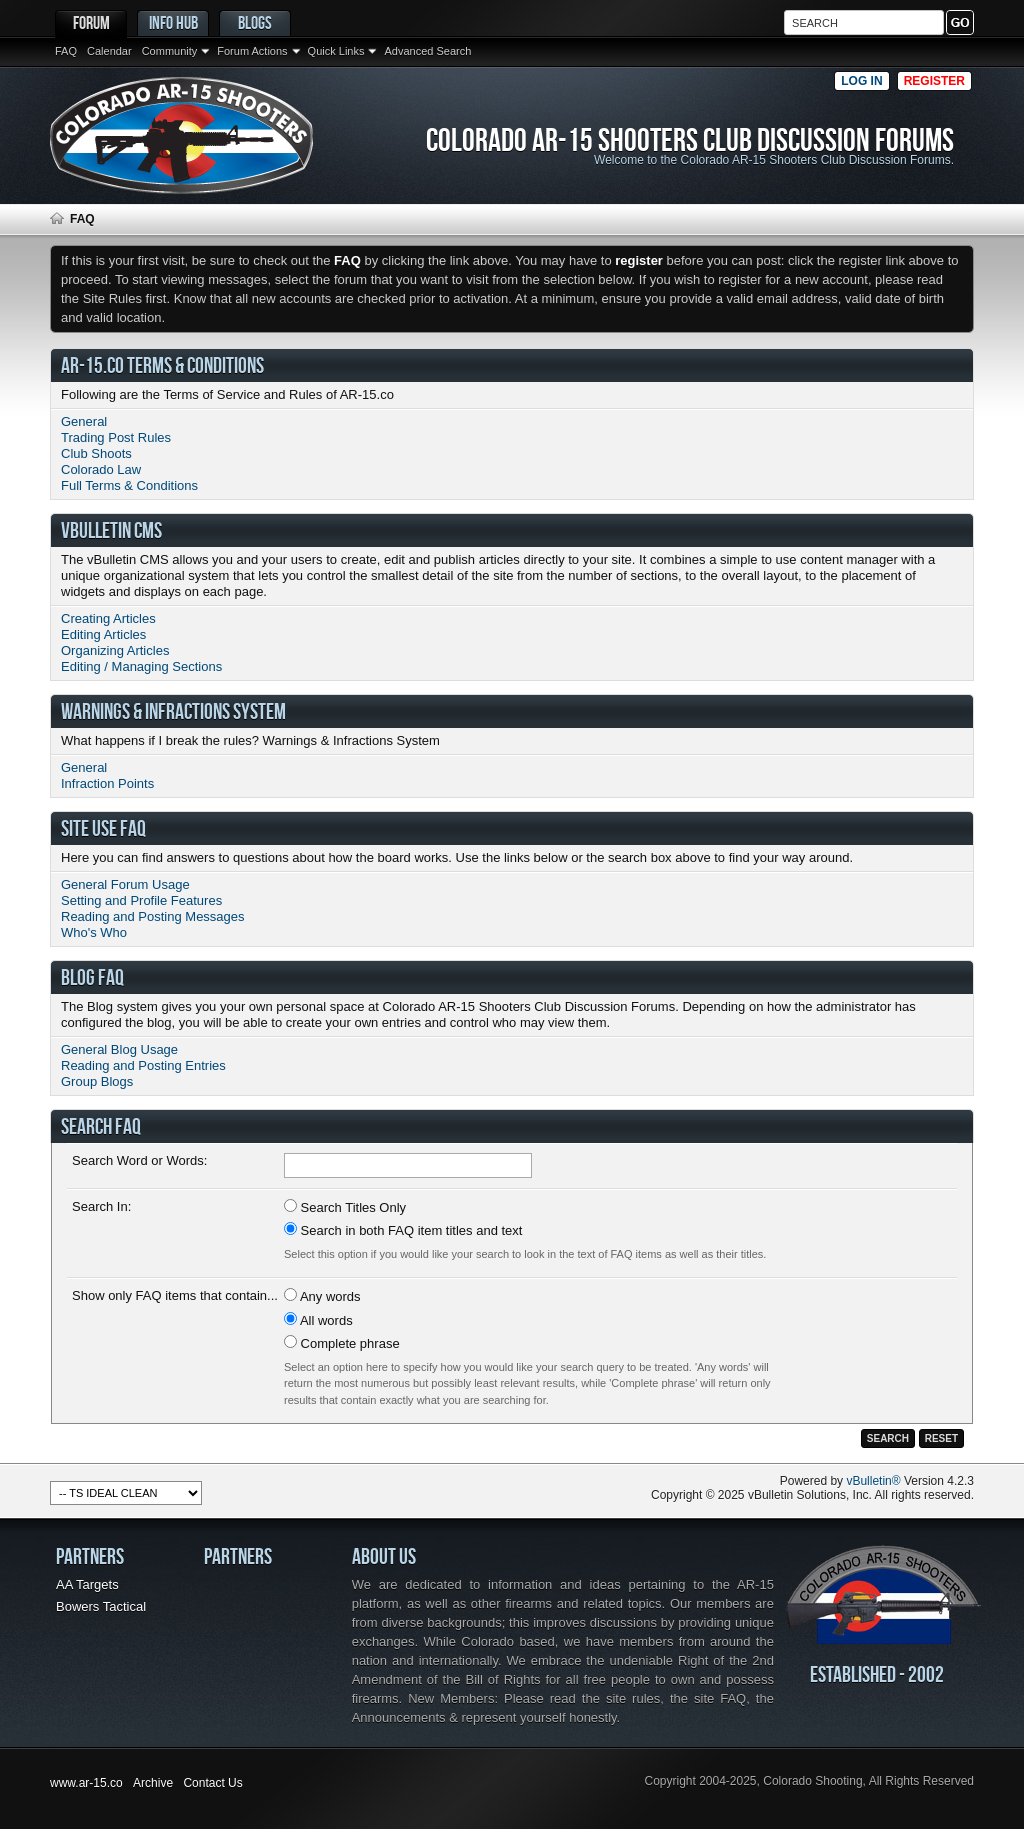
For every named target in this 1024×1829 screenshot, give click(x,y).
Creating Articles (108, 618)
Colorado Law (101, 469)
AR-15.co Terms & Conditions (162, 365)
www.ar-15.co (86, 1783)
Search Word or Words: (139, 1160)
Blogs (255, 22)
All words (318, 1320)
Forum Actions (252, 51)
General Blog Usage (119, 1049)
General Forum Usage (125, 884)
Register (934, 81)
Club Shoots (96, 453)
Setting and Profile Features (141, 900)
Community (170, 51)
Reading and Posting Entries (143, 1065)
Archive (153, 1783)
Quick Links (336, 51)
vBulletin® (873, 1481)
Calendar (109, 51)
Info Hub (173, 22)
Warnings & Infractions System (173, 711)
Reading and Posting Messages (153, 916)
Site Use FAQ (103, 828)
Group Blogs (97, 1081)
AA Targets (87, 1584)
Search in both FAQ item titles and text (403, 1230)
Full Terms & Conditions (129, 485)
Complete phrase (342, 1343)
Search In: (101, 1206)
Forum (91, 22)
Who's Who (94, 932)
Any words (322, 1296)
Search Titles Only (345, 1207)
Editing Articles (103, 634)
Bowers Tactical (101, 1606)
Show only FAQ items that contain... (175, 1295)
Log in (861, 81)
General (84, 421)
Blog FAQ (92, 977)
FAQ (66, 51)
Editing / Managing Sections (141, 666)
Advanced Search (427, 51)
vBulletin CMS (111, 530)
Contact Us (212, 1783)
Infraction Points (107, 783)
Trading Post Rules (116, 437)
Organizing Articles (115, 650)
